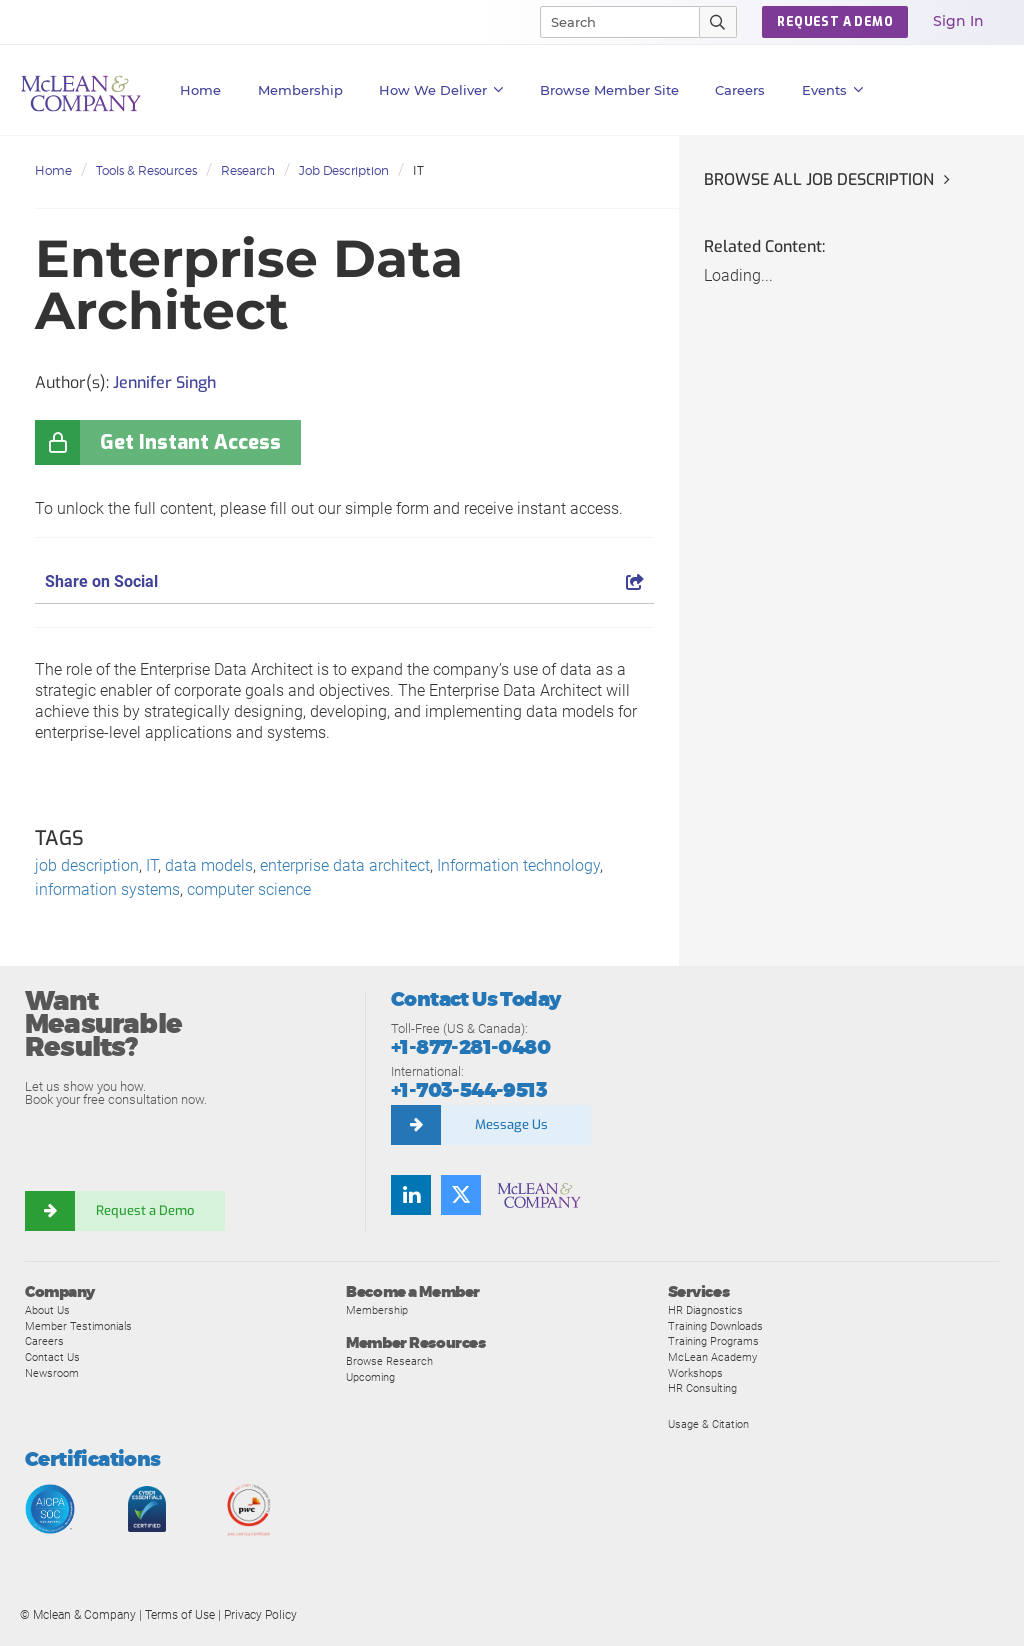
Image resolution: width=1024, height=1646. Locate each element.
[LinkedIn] (411, 1195)
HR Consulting (702, 1388)
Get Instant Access (190, 442)
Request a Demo (145, 1210)
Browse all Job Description (819, 179)
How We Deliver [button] (441, 90)
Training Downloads (715, 1326)
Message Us (511, 1124)
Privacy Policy (260, 1615)
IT (418, 170)
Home (200, 90)
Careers (44, 1341)
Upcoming (370, 1377)
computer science (249, 889)
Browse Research (389, 1361)
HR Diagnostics (705, 1310)
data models (209, 865)
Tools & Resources (146, 170)
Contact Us (52, 1357)
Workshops (695, 1373)
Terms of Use (180, 1615)
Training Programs (713, 1341)
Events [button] (833, 90)
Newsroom (52, 1373)
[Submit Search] (718, 22)
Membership (300, 90)
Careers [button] (740, 90)
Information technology (518, 865)
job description (87, 865)
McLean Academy (712, 1357)
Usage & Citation (708, 1424)
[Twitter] (461, 1195)
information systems (107, 889)
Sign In (958, 21)
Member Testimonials (78, 1326)
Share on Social (344, 581)
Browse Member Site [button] (609, 90)
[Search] (611, 22)
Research (248, 170)
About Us (47, 1310)
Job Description (344, 170)
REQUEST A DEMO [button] (835, 22)
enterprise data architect (345, 865)
